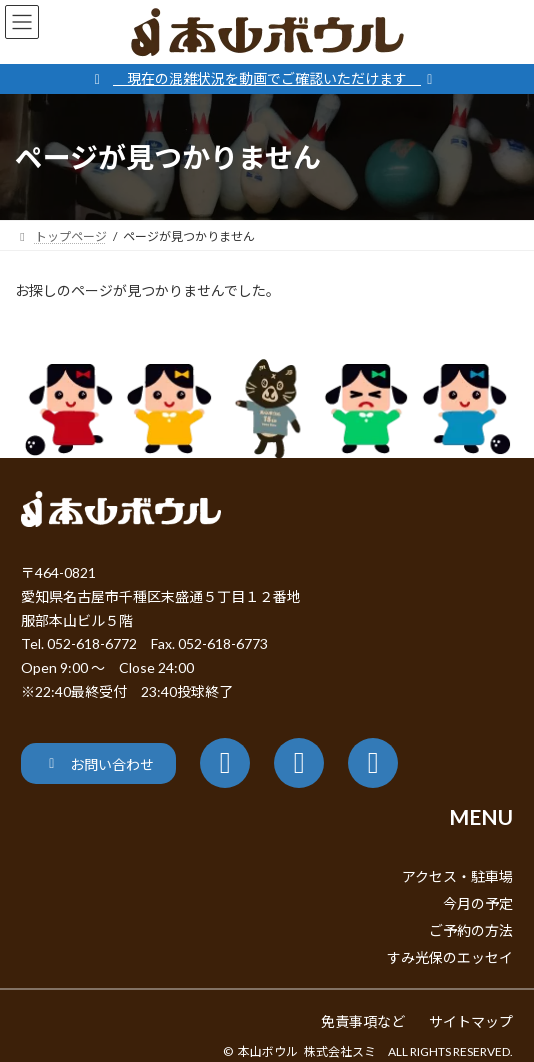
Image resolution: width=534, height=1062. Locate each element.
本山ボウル (268, 1051)
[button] (98, 763)
